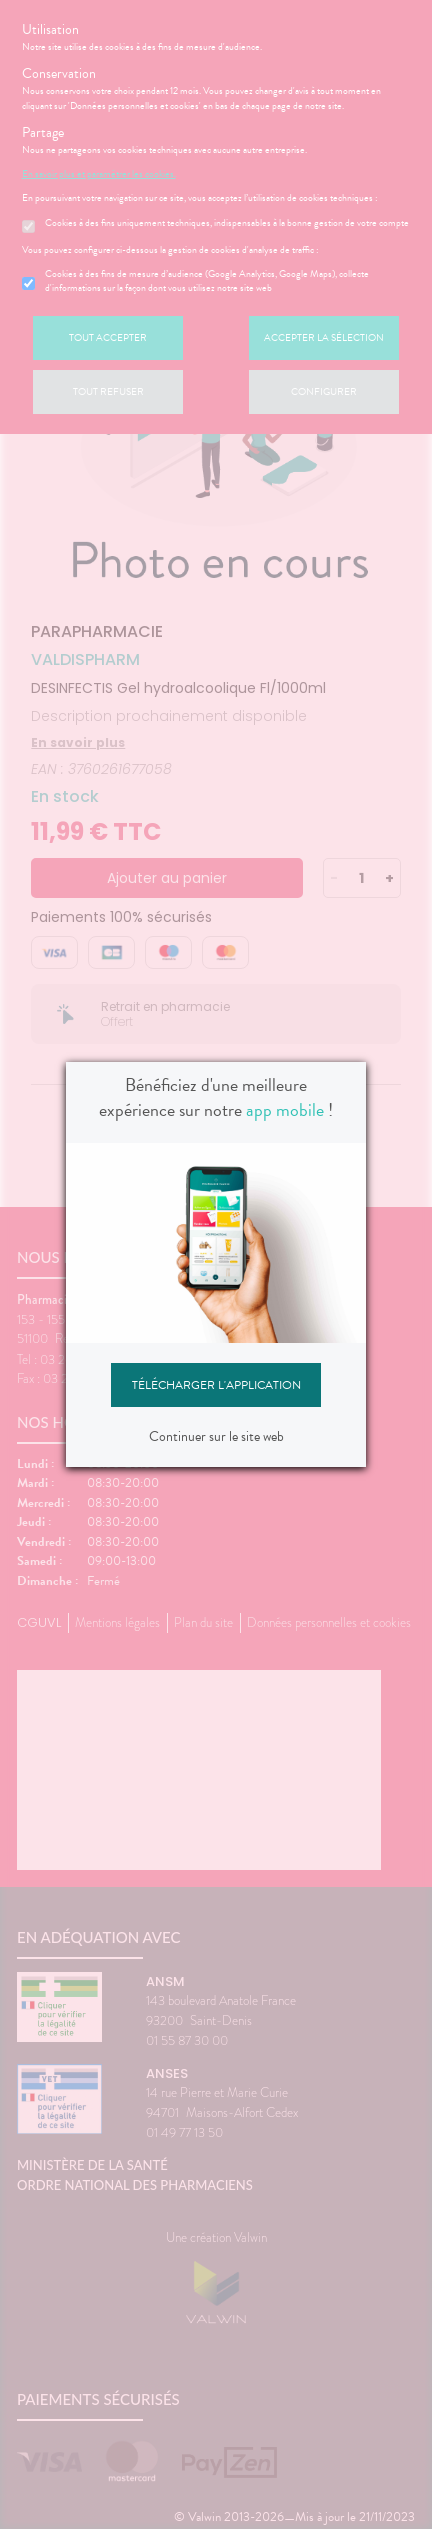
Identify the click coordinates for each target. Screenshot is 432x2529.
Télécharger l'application (216, 1385)
